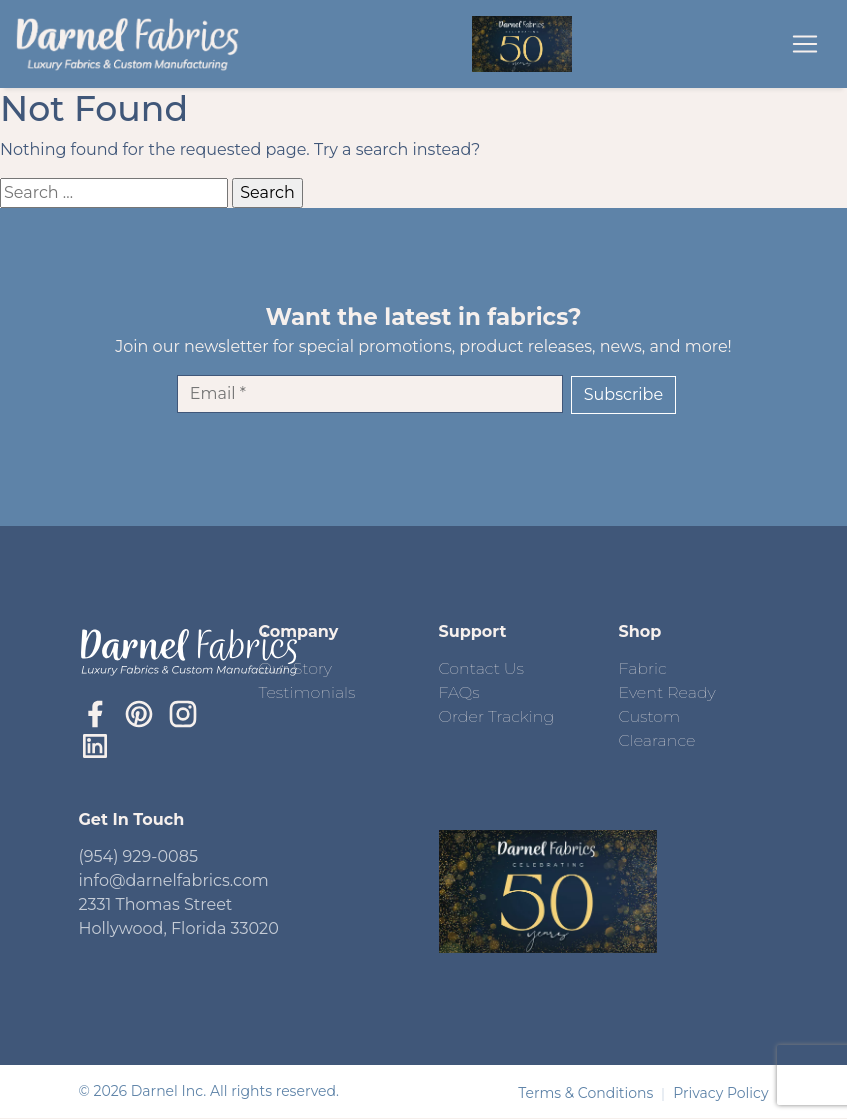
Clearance (657, 740)
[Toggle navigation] (805, 44)
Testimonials (307, 692)
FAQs (459, 692)
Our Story (295, 668)
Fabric (643, 668)
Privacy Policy (720, 1093)
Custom (650, 716)
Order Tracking (497, 716)
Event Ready (667, 692)
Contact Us (481, 668)
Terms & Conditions (587, 1093)
